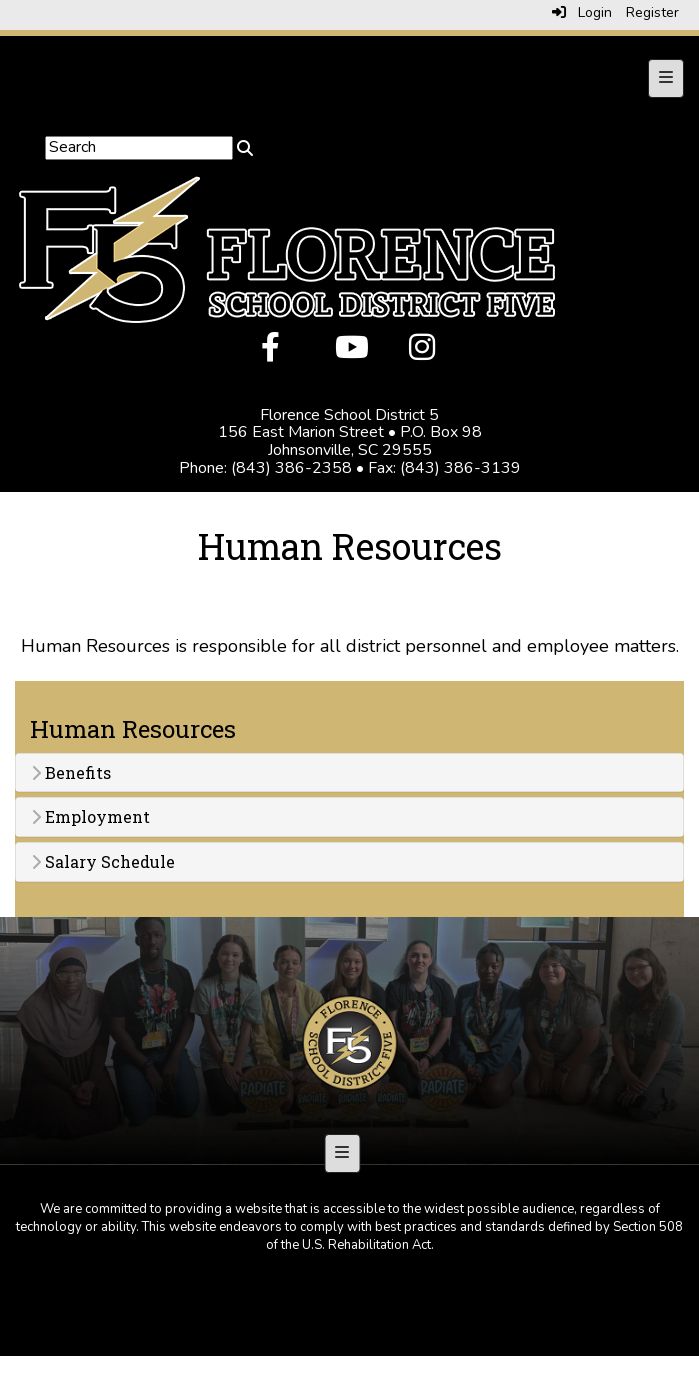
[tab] (349, 773)
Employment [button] (90, 817)
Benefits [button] (71, 773)
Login (582, 12)
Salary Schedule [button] (103, 862)
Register (652, 12)
